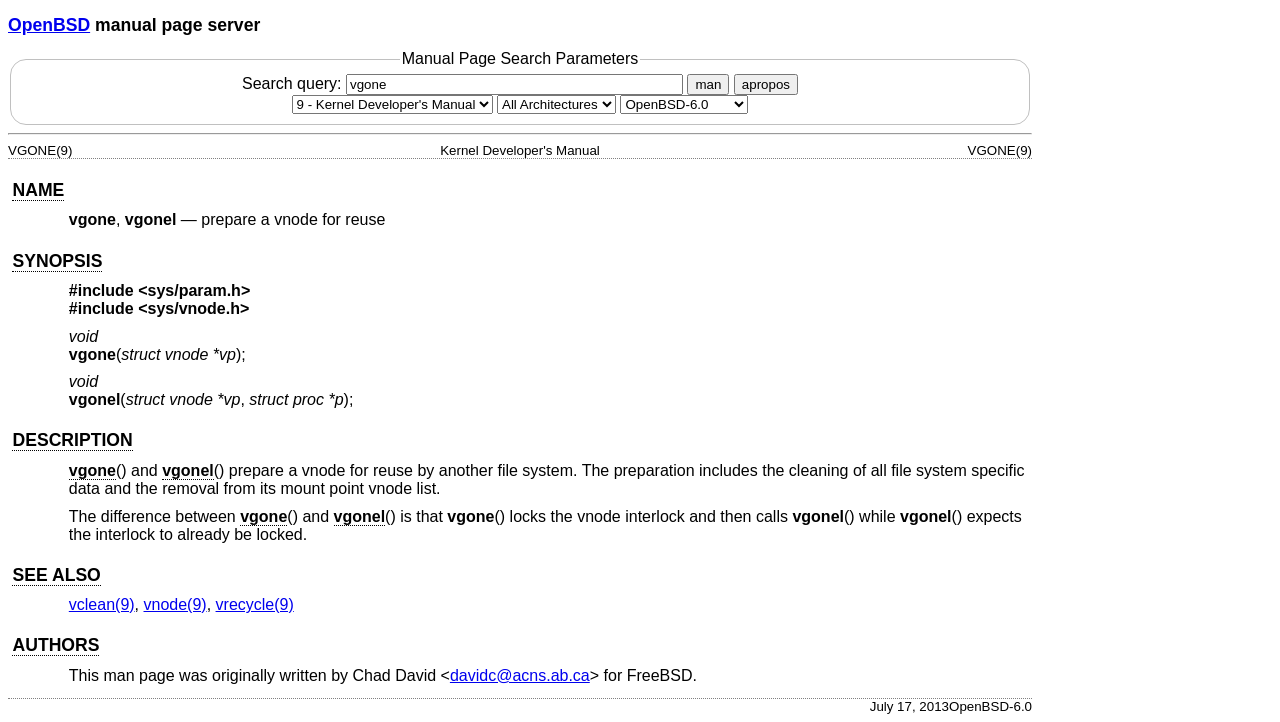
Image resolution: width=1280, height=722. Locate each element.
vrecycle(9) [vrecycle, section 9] (255, 604)
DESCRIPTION (72, 440)
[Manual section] (392, 104)
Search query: (465, 83)
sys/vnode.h (194, 308)
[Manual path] (684, 104)
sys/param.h (194, 290)
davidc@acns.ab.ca (520, 675)
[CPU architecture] (556, 104)
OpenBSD (49, 25)
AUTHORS (55, 645)
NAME (38, 190)
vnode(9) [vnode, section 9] (175, 604)
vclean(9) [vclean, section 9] (102, 604)
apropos (766, 84)
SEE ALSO (56, 575)
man (708, 84)
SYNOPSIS (57, 261)
